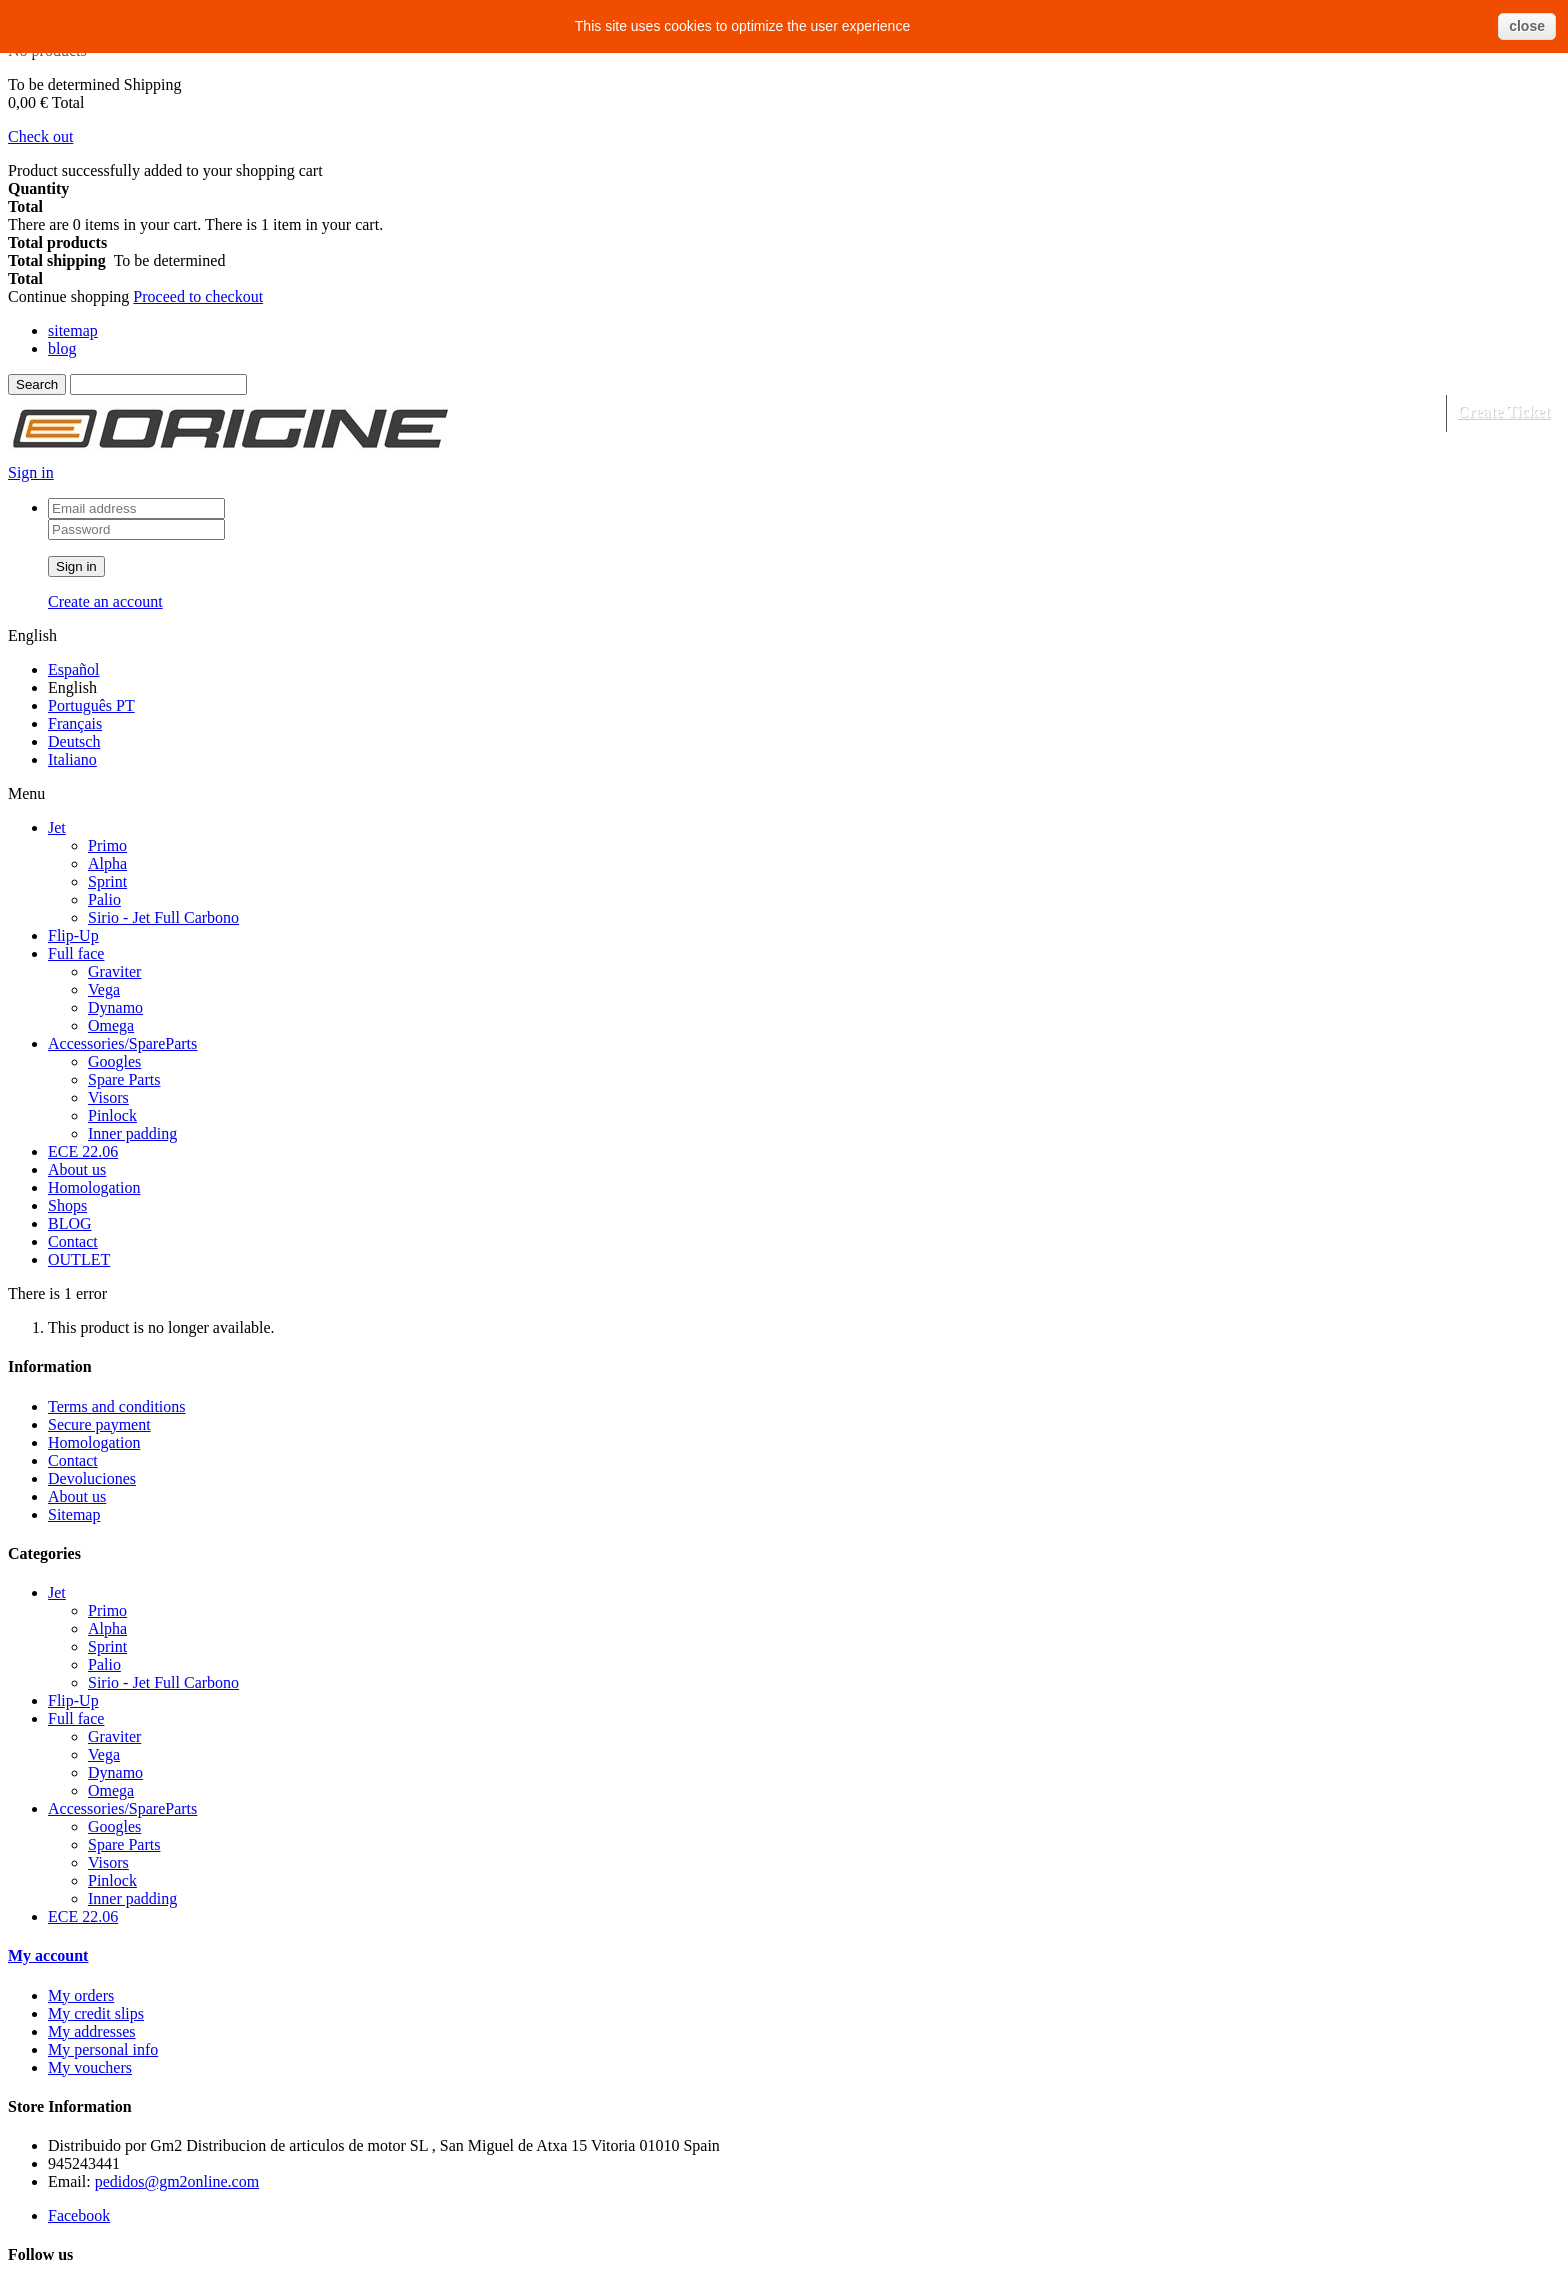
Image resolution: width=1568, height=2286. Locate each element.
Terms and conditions (117, 1406)
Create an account (105, 601)
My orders (81, 1995)
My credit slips (96, 2013)
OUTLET (79, 1259)
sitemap (73, 330)
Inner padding (132, 1133)
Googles (114, 1061)
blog (62, 348)
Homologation (94, 1187)
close (1527, 26)
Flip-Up (73, 935)
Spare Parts (124, 1079)
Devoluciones (92, 1478)
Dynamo (115, 1007)
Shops (67, 1205)
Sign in (31, 472)
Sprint (107, 881)
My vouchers (90, 2067)
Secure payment (99, 1424)
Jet (57, 827)
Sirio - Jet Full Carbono (163, 917)
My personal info (103, 2049)
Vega (104, 989)
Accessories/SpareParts (122, 1043)
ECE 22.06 (83, 1151)
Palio (104, 899)
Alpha (107, 863)
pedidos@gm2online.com (177, 2181)
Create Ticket (1503, 411)
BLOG (70, 1223)
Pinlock (112, 1115)
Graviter (114, 971)
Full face (76, 953)
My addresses (92, 2031)
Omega (111, 1025)
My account (48, 1955)
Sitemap (74, 1514)
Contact (73, 1241)
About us (77, 1169)
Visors (108, 1097)
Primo (107, 845)
